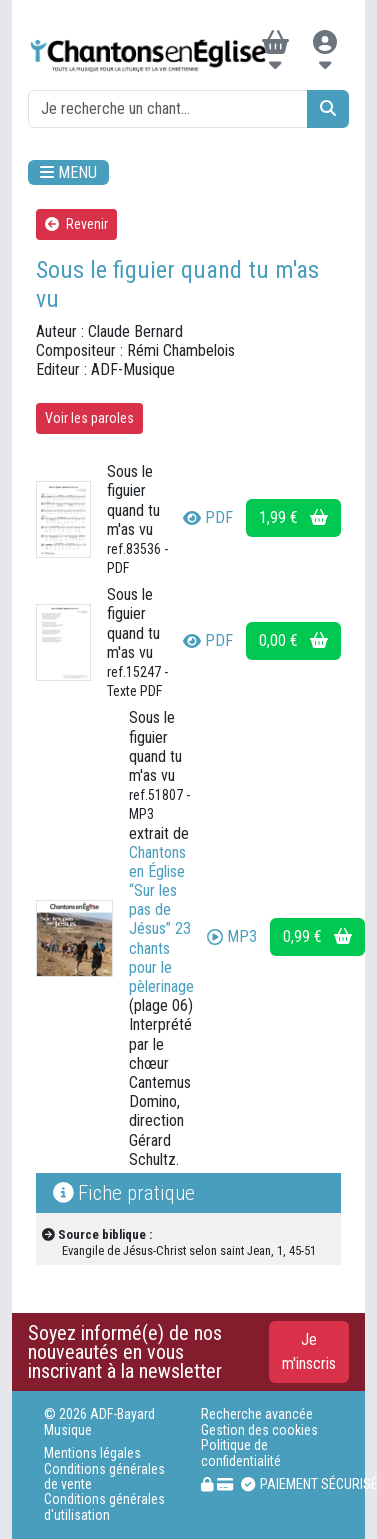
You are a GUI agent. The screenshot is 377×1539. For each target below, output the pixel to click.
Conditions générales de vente (104, 1477)
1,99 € (293, 517)
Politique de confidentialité (241, 1453)
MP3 (232, 936)
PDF (208, 517)
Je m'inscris (309, 1351)
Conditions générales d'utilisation (104, 1507)
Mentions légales (92, 1453)
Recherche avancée (257, 1414)
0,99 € (317, 936)
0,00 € (293, 640)
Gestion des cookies (259, 1430)
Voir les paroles (89, 418)
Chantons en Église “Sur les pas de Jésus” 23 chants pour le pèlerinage (161, 919)
